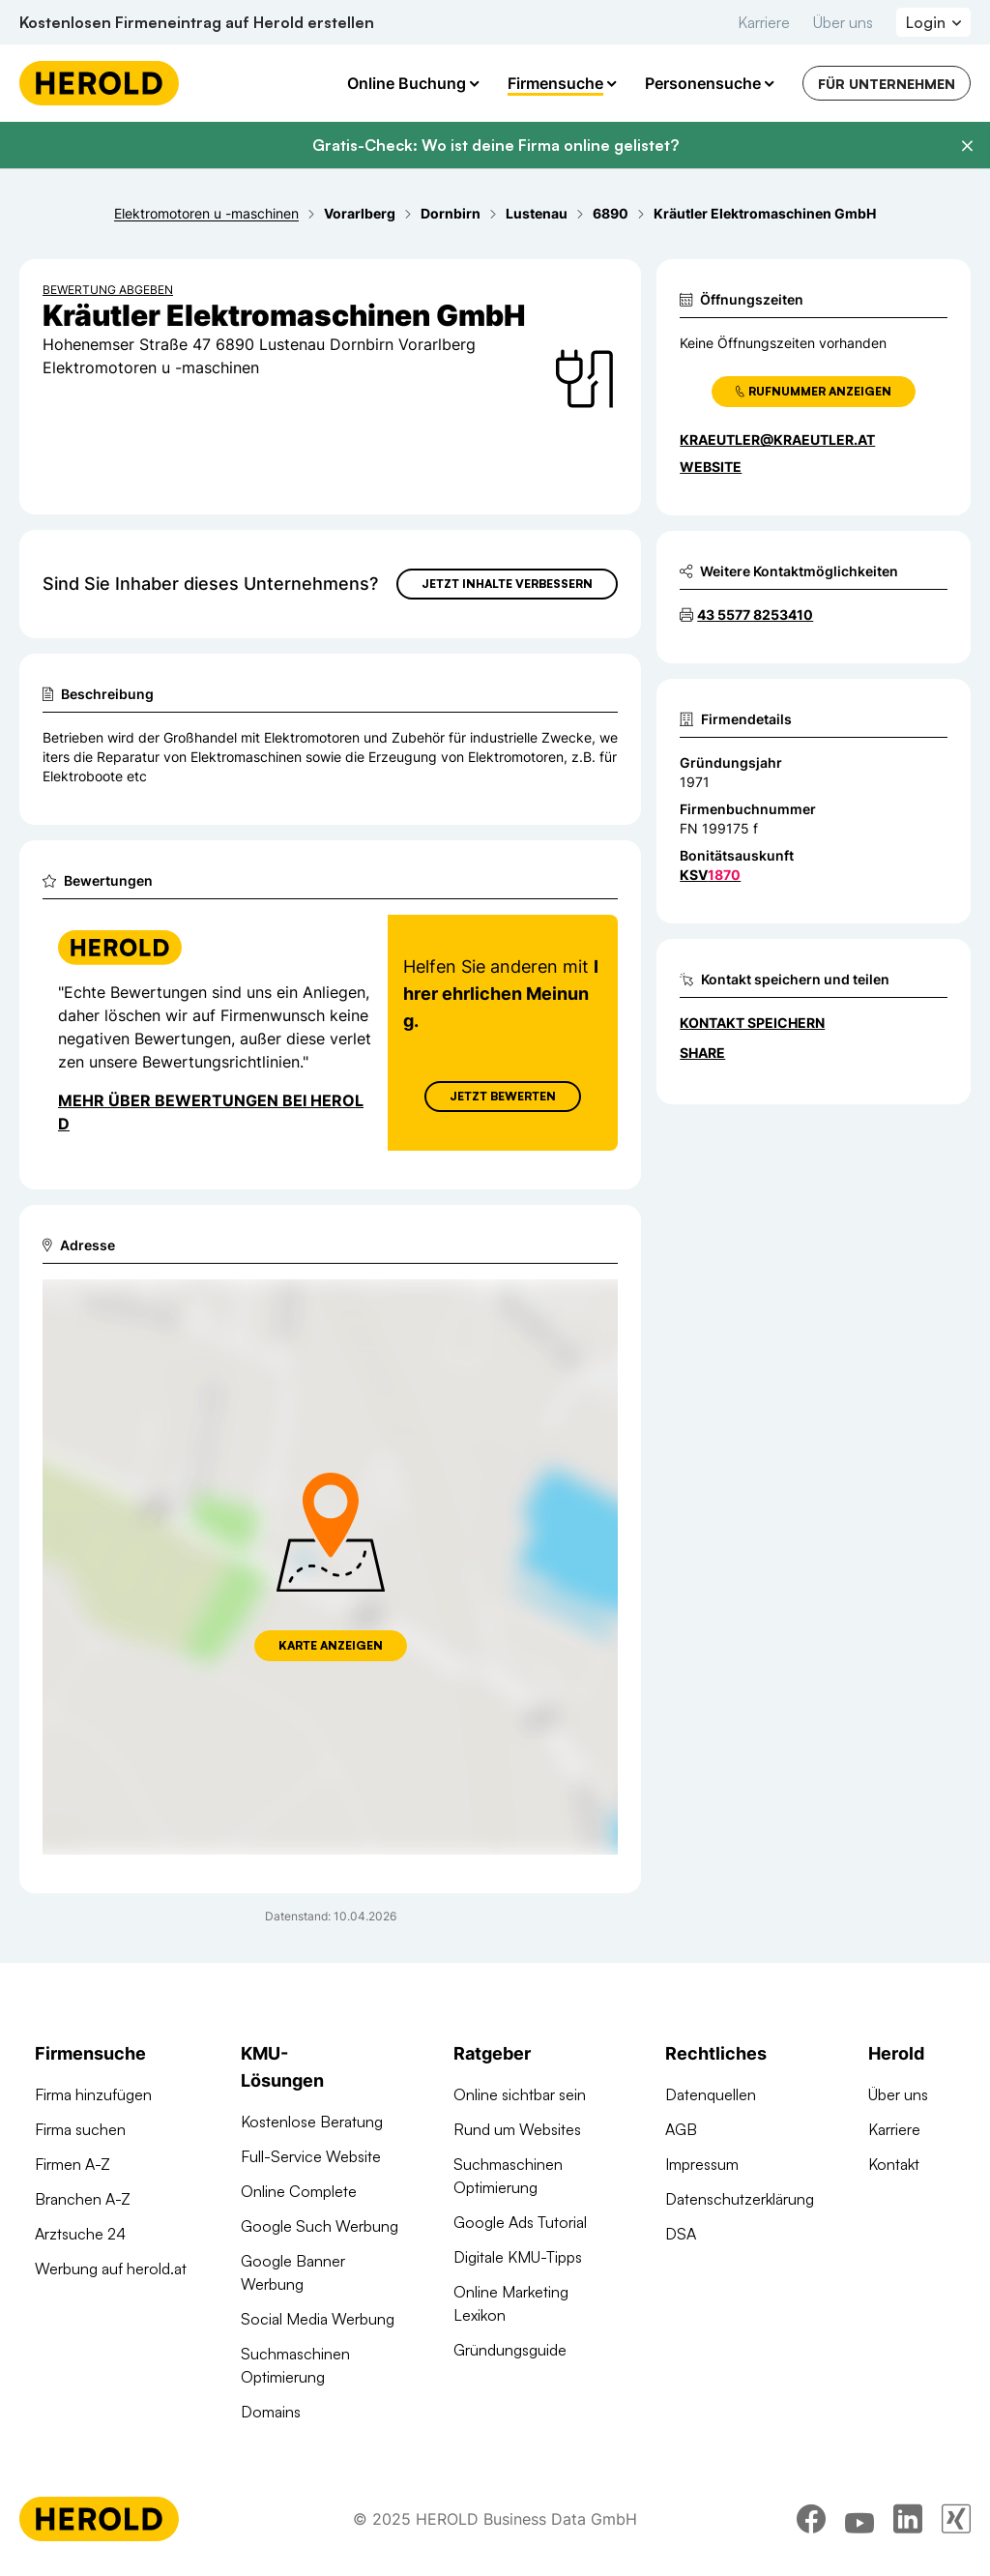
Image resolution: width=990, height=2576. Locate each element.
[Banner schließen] (966, 146)
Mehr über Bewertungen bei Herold (211, 1112)
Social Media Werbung (317, 2318)
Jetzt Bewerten (503, 1096)
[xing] (956, 2522)
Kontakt (893, 2164)
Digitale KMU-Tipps (517, 2257)
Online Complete (299, 2191)
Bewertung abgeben (108, 289)
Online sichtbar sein (519, 2094)
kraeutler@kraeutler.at (777, 439)
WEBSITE (711, 466)
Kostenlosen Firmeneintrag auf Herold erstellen (196, 22)
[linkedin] (907, 2522)
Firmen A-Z (72, 2164)
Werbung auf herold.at (111, 2268)
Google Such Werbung (319, 2226)
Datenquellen (710, 2094)
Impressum (702, 2164)
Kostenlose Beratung (312, 2121)
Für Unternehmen (886, 83)
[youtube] (859, 2522)
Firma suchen (80, 2129)
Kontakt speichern (752, 1022)
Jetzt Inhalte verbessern (507, 583)
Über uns (843, 22)
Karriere (764, 22)
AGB (681, 2129)
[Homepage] (99, 83)
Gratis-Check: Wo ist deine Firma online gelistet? (495, 145)
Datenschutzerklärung (739, 2199)
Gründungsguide (510, 2349)
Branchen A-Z (83, 2199)
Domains (271, 2411)
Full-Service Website (311, 2156)
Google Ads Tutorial (520, 2222)
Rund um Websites (517, 2129)
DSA (680, 2233)
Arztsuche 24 (80, 2233)
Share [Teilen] (702, 1052)
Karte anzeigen (330, 1645)
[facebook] (811, 2522)
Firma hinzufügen (93, 2094)
